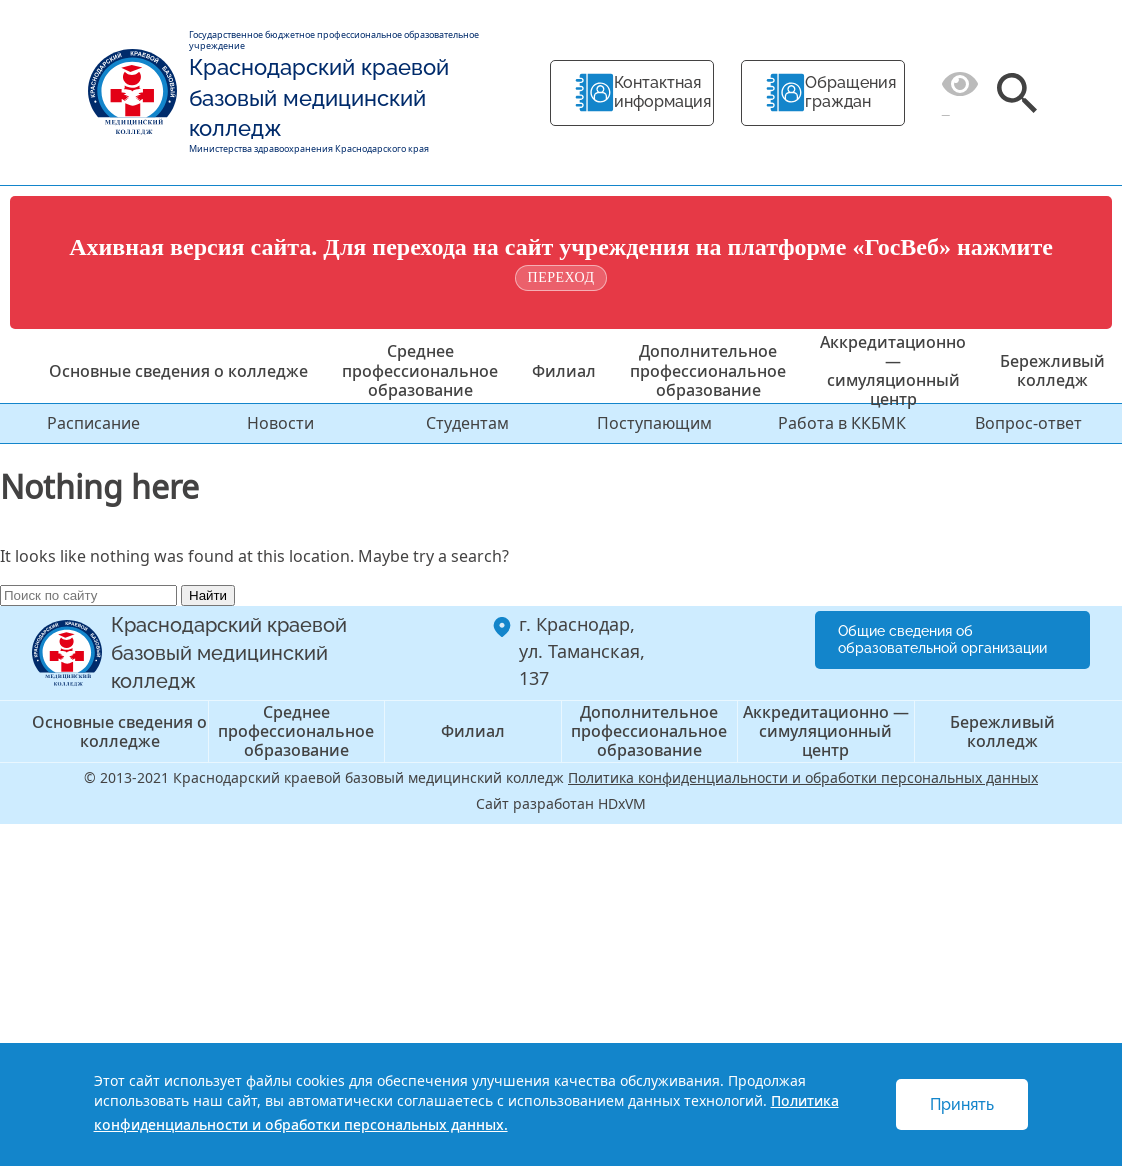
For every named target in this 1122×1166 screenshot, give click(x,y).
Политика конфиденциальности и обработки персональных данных (803, 777)
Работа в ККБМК (842, 423)
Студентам (467, 423)
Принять (962, 1104)
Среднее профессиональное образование (420, 370)
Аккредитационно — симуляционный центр (893, 371)
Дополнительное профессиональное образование (708, 370)
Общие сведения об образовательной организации (942, 639)
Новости (280, 423)
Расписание (93, 423)
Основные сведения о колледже (178, 371)
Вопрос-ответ (1028, 423)
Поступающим (654, 423)
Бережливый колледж (1052, 370)
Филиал (564, 371)
